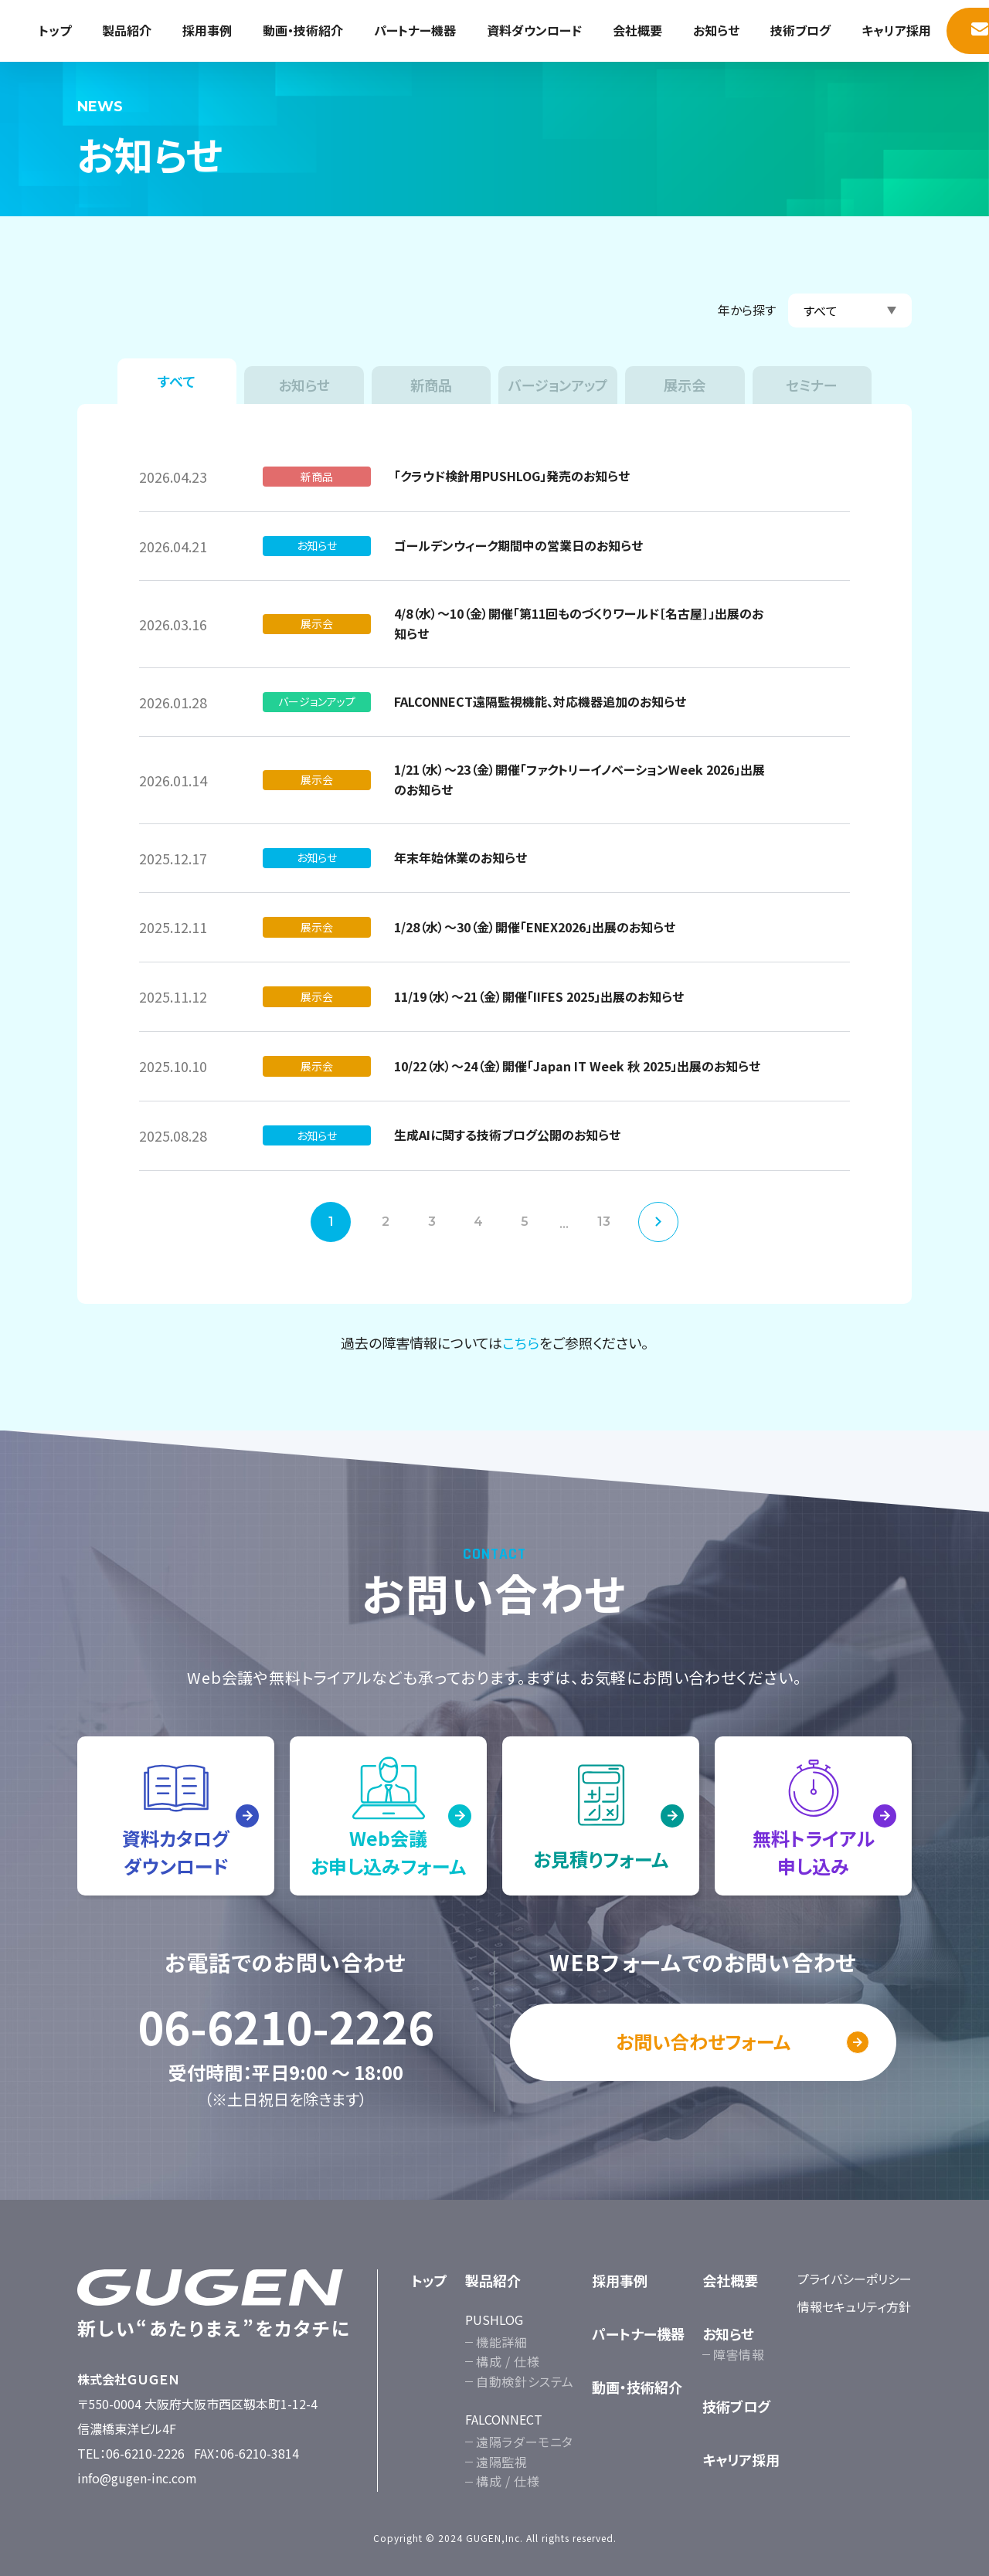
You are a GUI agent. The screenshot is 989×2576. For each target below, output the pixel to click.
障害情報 (739, 2354)
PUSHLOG (494, 2319)
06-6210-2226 (286, 2026)
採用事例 (207, 30)
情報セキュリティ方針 (854, 2306)
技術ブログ (800, 30)
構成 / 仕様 (507, 2361)
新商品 (431, 385)
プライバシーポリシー (854, 2278)
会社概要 (637, 30)
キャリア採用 (896, 30)
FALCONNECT (503, 2419)
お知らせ (716, 30)
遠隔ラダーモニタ (524, 2441)
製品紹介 (126, 30)
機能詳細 (502, 2342)
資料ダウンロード (534, 30)
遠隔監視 (502, 2461)
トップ (55, 30)
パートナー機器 (415, 30)
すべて (177, 381)
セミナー (812, 385)
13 (603, 1221)
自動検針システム (525, 2381)
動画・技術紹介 (303, 30)
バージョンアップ (558, 385)
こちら (520, 1342)
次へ (658, 1222)
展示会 (684, 385)
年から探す (747, 309)
